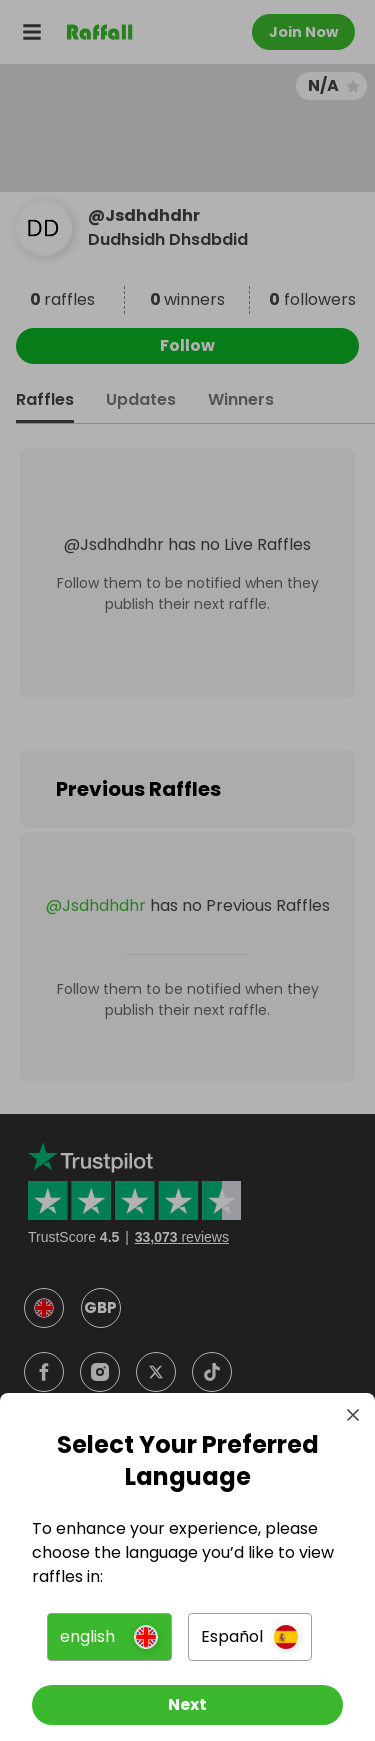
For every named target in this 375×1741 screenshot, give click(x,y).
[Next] (187, 1705)
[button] (109, 1637)
